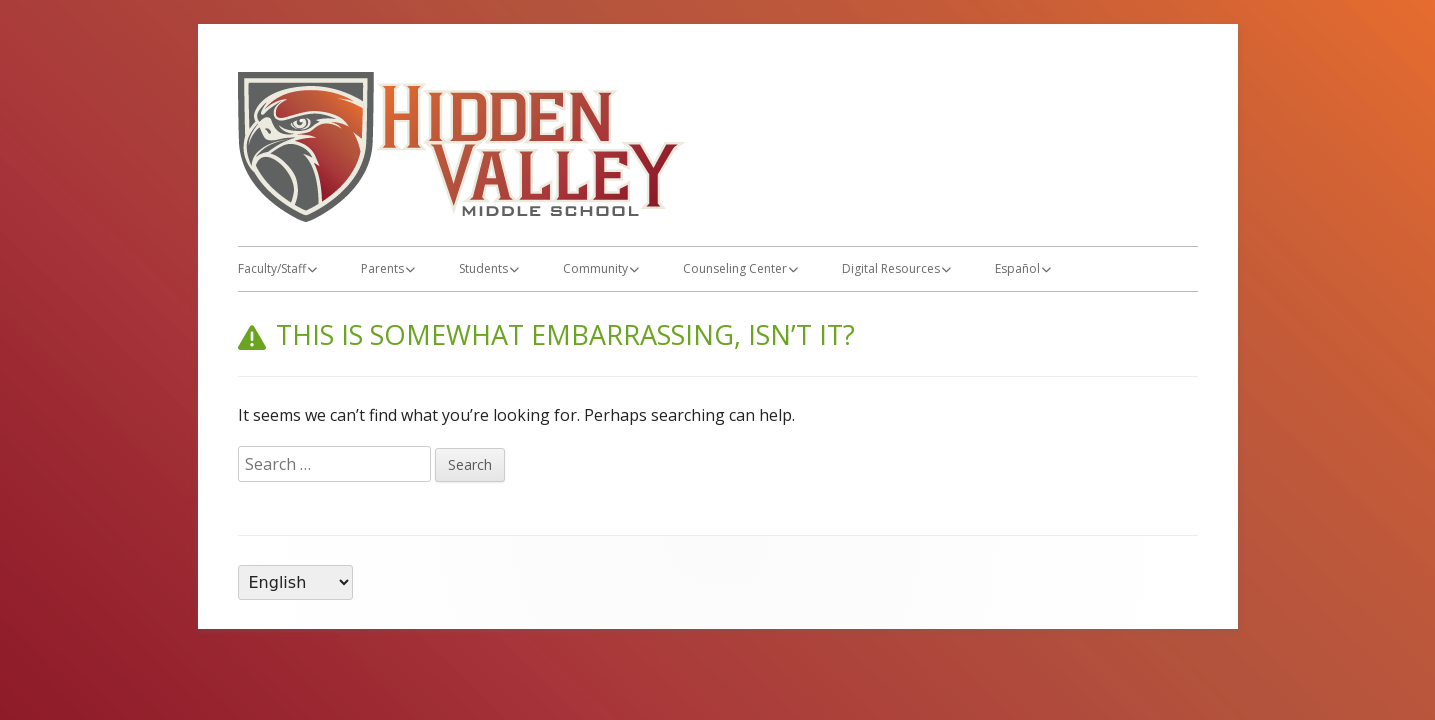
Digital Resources (891, 268)
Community (595, 268)
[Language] (295, 582)
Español (1017, 268)
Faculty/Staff (272, 268)
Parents (382, 268)
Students (483, 268)
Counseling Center (735, 268)
